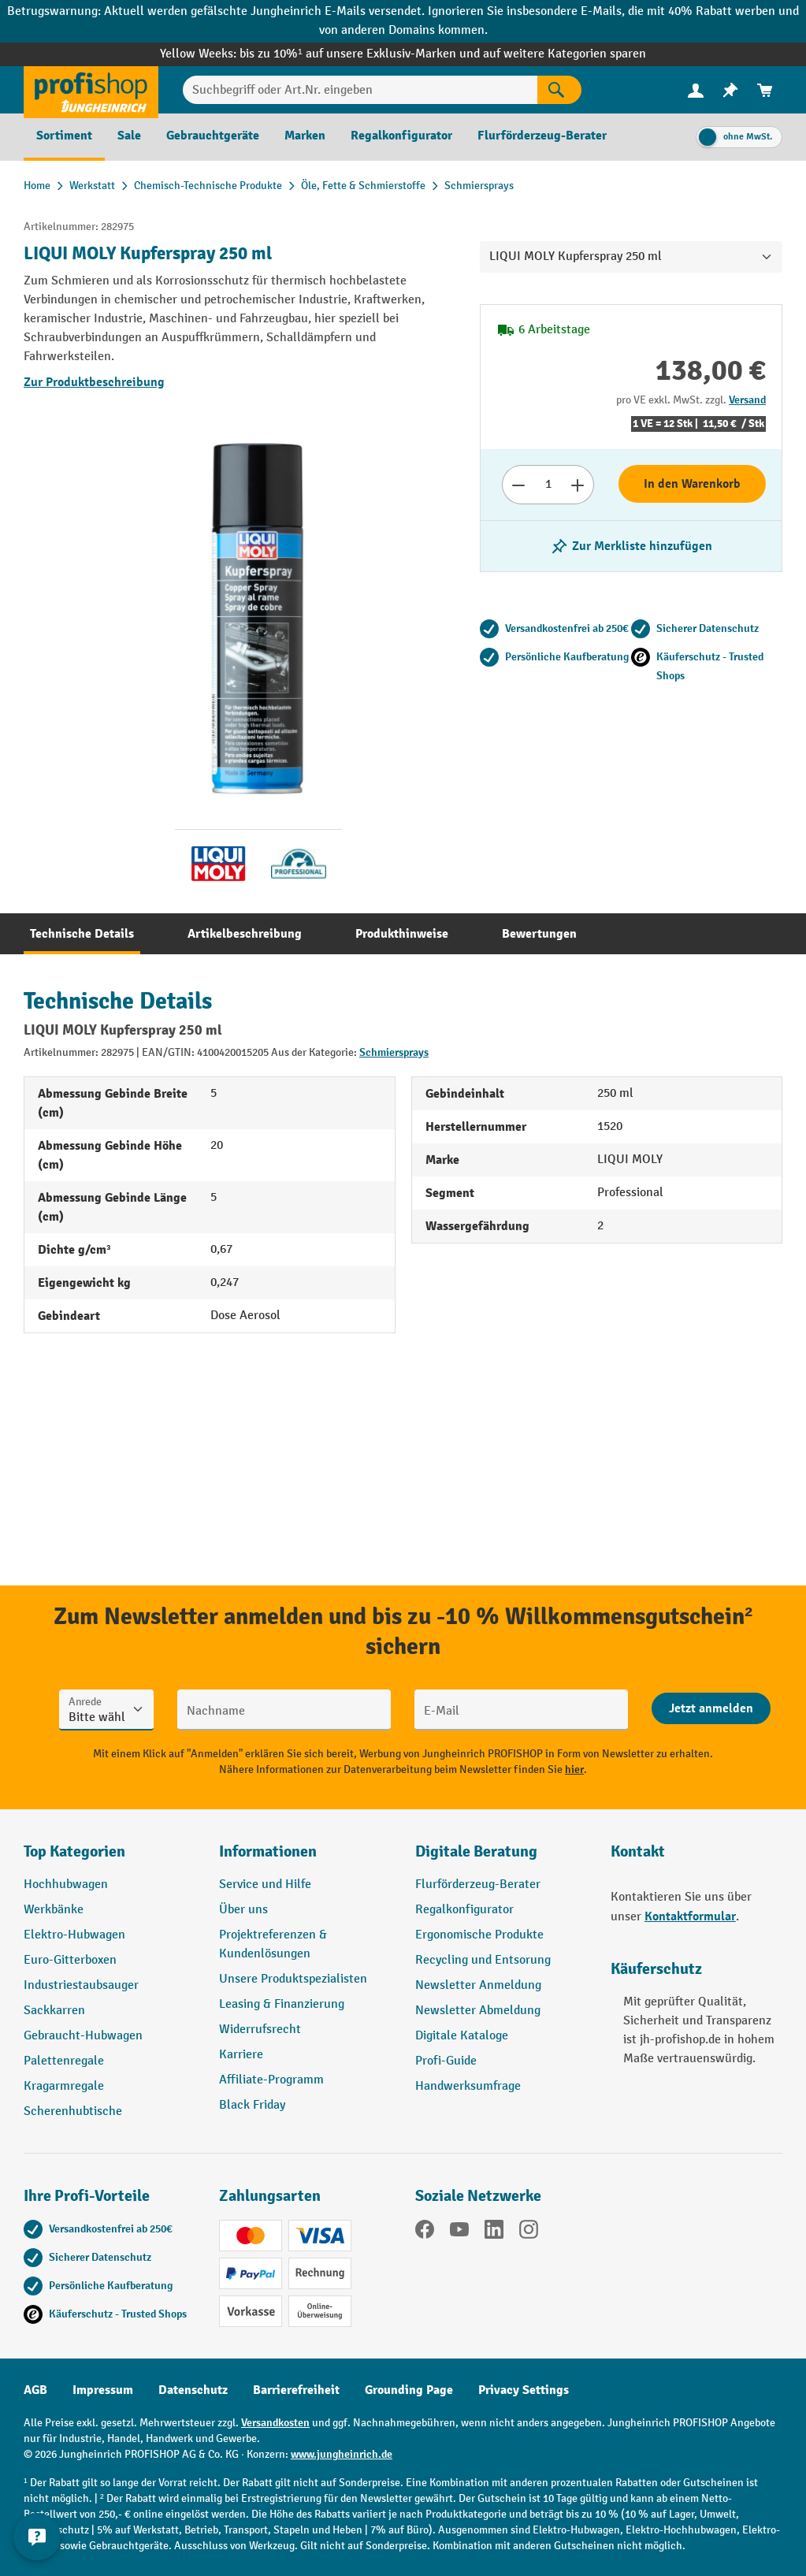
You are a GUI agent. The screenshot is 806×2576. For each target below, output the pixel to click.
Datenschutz (193, 2390)
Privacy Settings (523, 2390)
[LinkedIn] (494, 2232)
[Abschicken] (711, 1708)
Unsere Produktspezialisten (293, 1979)
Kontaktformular (690, 1916)
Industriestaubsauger (81, 1985)
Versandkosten (275, 2422)
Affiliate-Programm (271, 2079)
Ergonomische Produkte (479, 1934)
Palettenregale (64, 2061)
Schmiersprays (394, 1052)
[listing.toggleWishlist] (631, 546)
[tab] (82, 933)
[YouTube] (459, 2232)
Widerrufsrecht (260, 2029)
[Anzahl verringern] (518, 484)
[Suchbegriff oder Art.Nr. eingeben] (360, 90)
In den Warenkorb (692, 484)
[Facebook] (424, 2232)
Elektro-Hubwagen (74, 1934)
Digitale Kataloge (461, 2035)
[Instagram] (528, 2232)
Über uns (243, 1909)
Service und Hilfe (265, 1884)
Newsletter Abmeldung (477, 2010)
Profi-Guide (446, 2061)
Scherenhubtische (73, 2111)
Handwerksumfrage (468, 2086)
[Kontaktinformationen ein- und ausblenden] (39, 2536)
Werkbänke (54, 1909)
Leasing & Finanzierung (281, 2004)
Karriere (241, 2054)
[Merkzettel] (730, 90)
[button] (501, 1858)
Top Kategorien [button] (74, 1851)
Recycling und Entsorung (483, 1960)
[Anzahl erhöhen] (578, 484)
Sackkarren (54, 2010)
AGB (35, 2390)
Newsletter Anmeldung (478, 1985)
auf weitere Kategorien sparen (564, 53)
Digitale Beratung (476, 1851)
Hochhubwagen (66, 1884)
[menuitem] (695, 90)
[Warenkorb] (765, 90)
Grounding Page (409, 2390)
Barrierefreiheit (296, 2390)
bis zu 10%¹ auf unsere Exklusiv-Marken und (361, 53)
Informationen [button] (268, 1851)
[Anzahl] (548, 484)
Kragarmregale (64, 2086)
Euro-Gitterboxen (70, 1960)
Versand (747, 400)
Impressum (102, 2390)
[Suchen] (559, 90)
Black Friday (252, 2105)
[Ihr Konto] (695, 90)
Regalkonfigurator (464, 1909)
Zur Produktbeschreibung (94, 382)
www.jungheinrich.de (341, 2454)
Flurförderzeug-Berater (477, 1884)
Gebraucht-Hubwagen (83, 2035)
